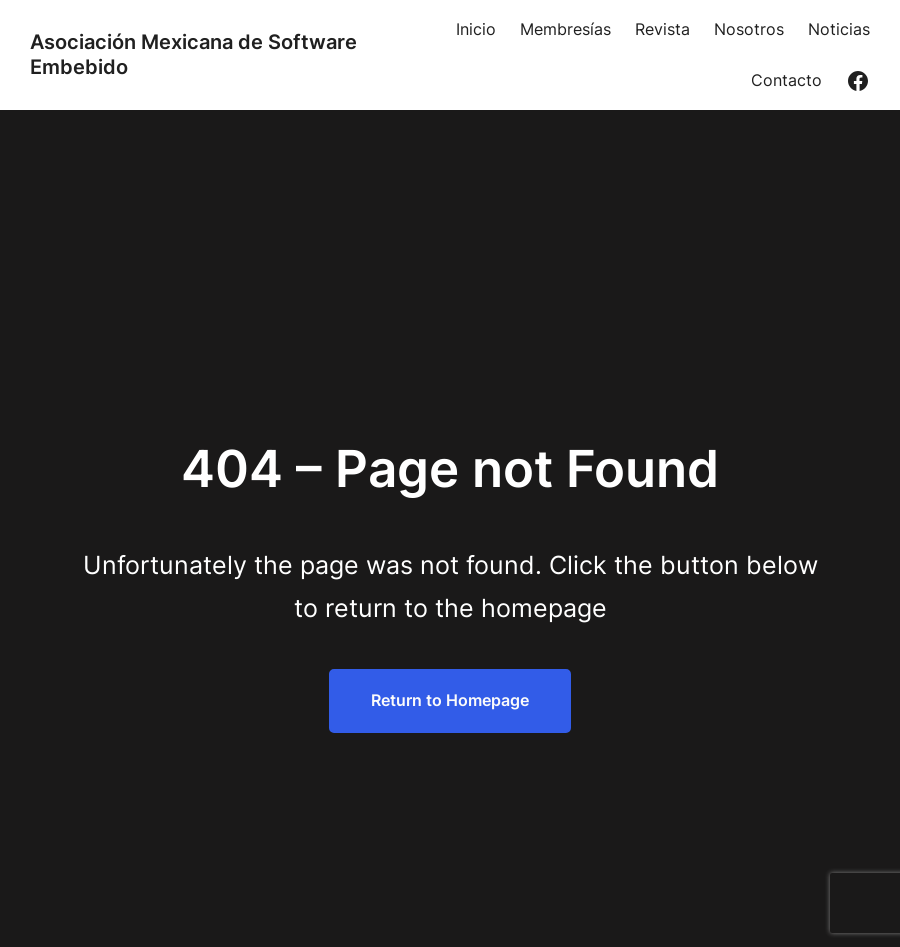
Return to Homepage (450, 700)
